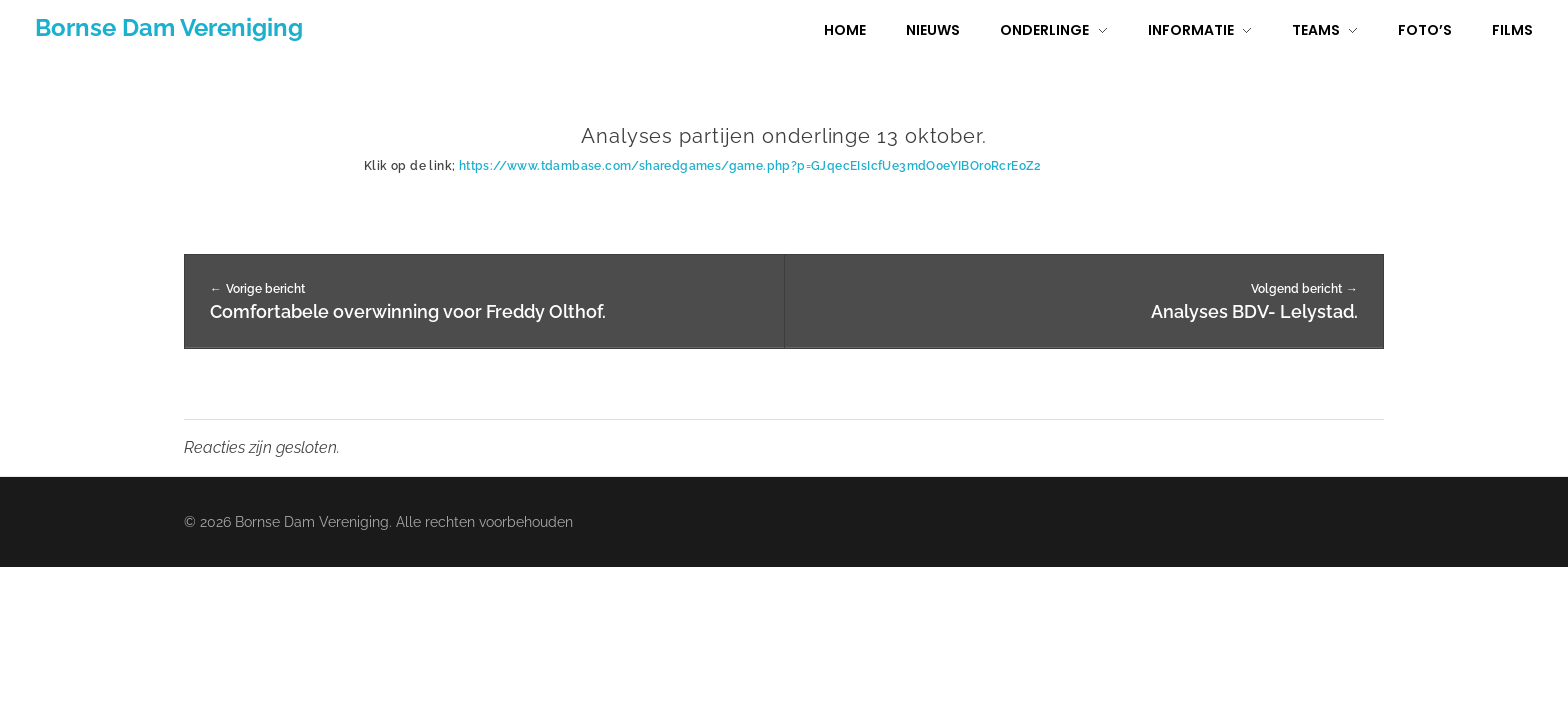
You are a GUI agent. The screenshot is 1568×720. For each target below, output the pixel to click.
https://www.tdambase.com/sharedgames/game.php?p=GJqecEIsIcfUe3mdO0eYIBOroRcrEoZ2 (750, 166)
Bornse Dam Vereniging (169, 27)
